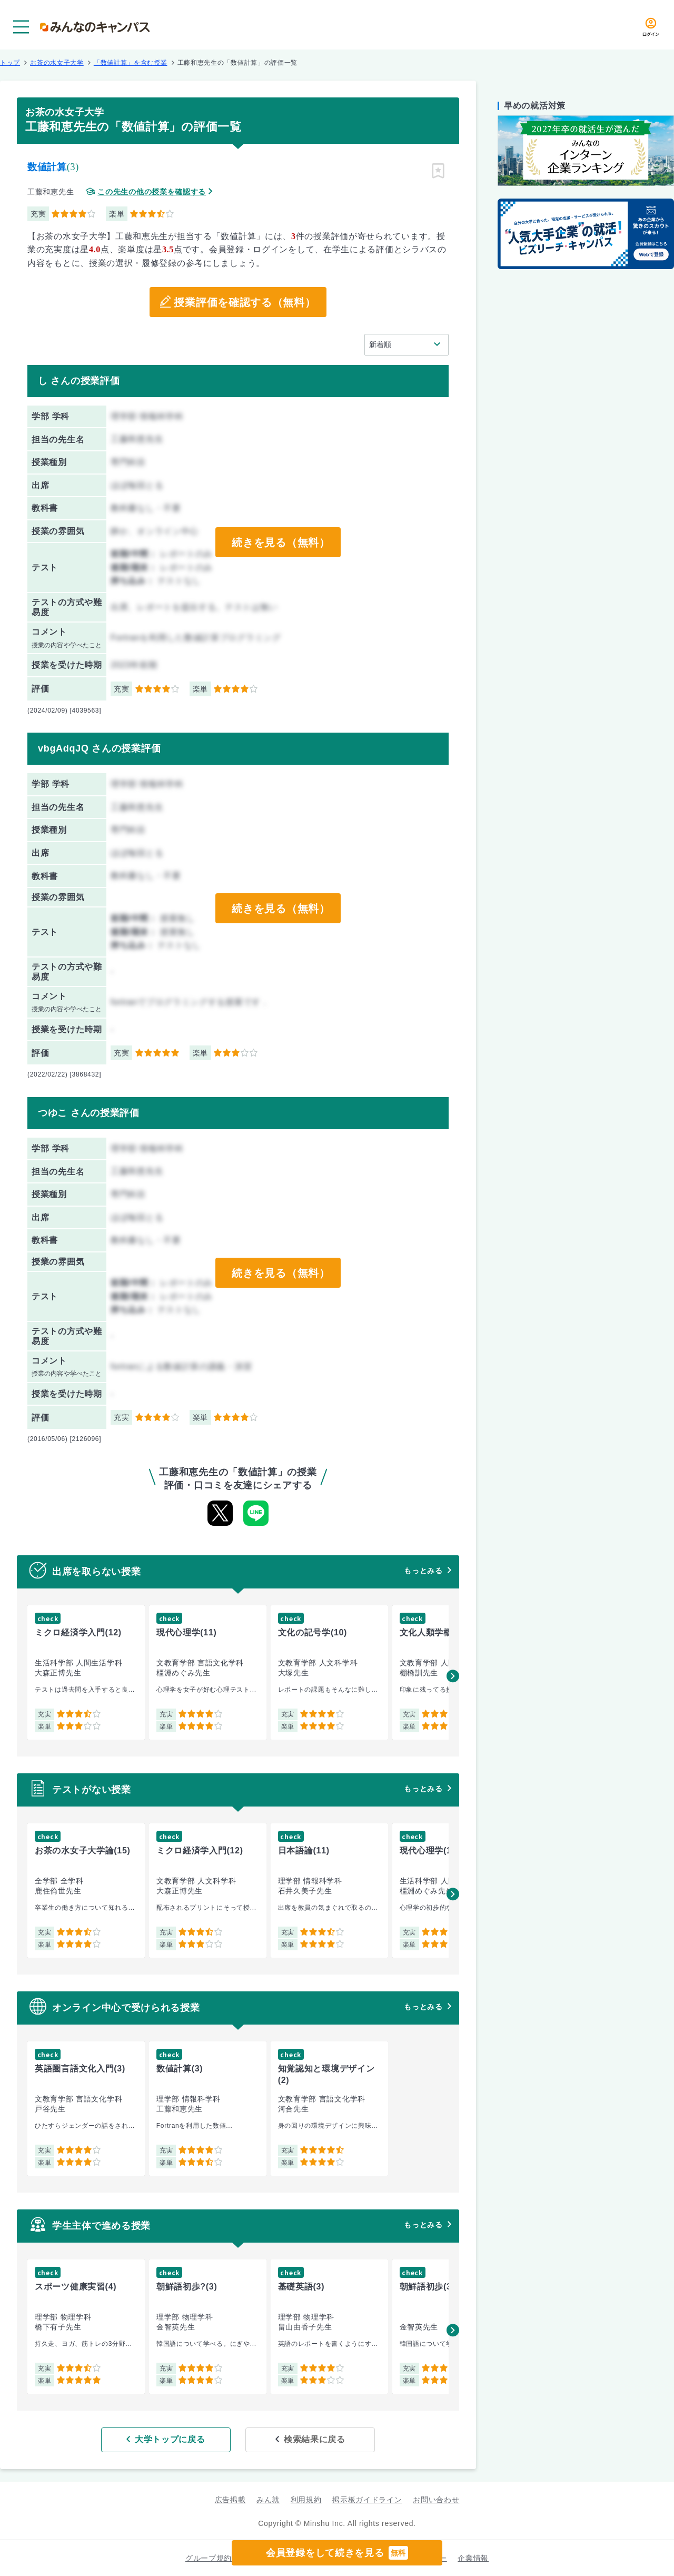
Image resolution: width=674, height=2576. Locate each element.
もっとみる (423, 1570)
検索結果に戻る (314, 2439)
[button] (453, 1675)
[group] (86, 1672)
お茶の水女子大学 (57, 62)
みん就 (268, 2499)
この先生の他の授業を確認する (151, 192)
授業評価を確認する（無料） (244, 302)
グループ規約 (208, 2558)
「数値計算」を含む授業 (130, 62)
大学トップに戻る (170, 2439)
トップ (10, 62)
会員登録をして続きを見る (337, 2553)
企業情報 (473, 2558)
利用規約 (306, 2499)
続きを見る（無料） (281, 542)
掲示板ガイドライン (367, 2499)
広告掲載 (230, 2499)
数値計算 (47, 167)
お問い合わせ (436, 2499)
